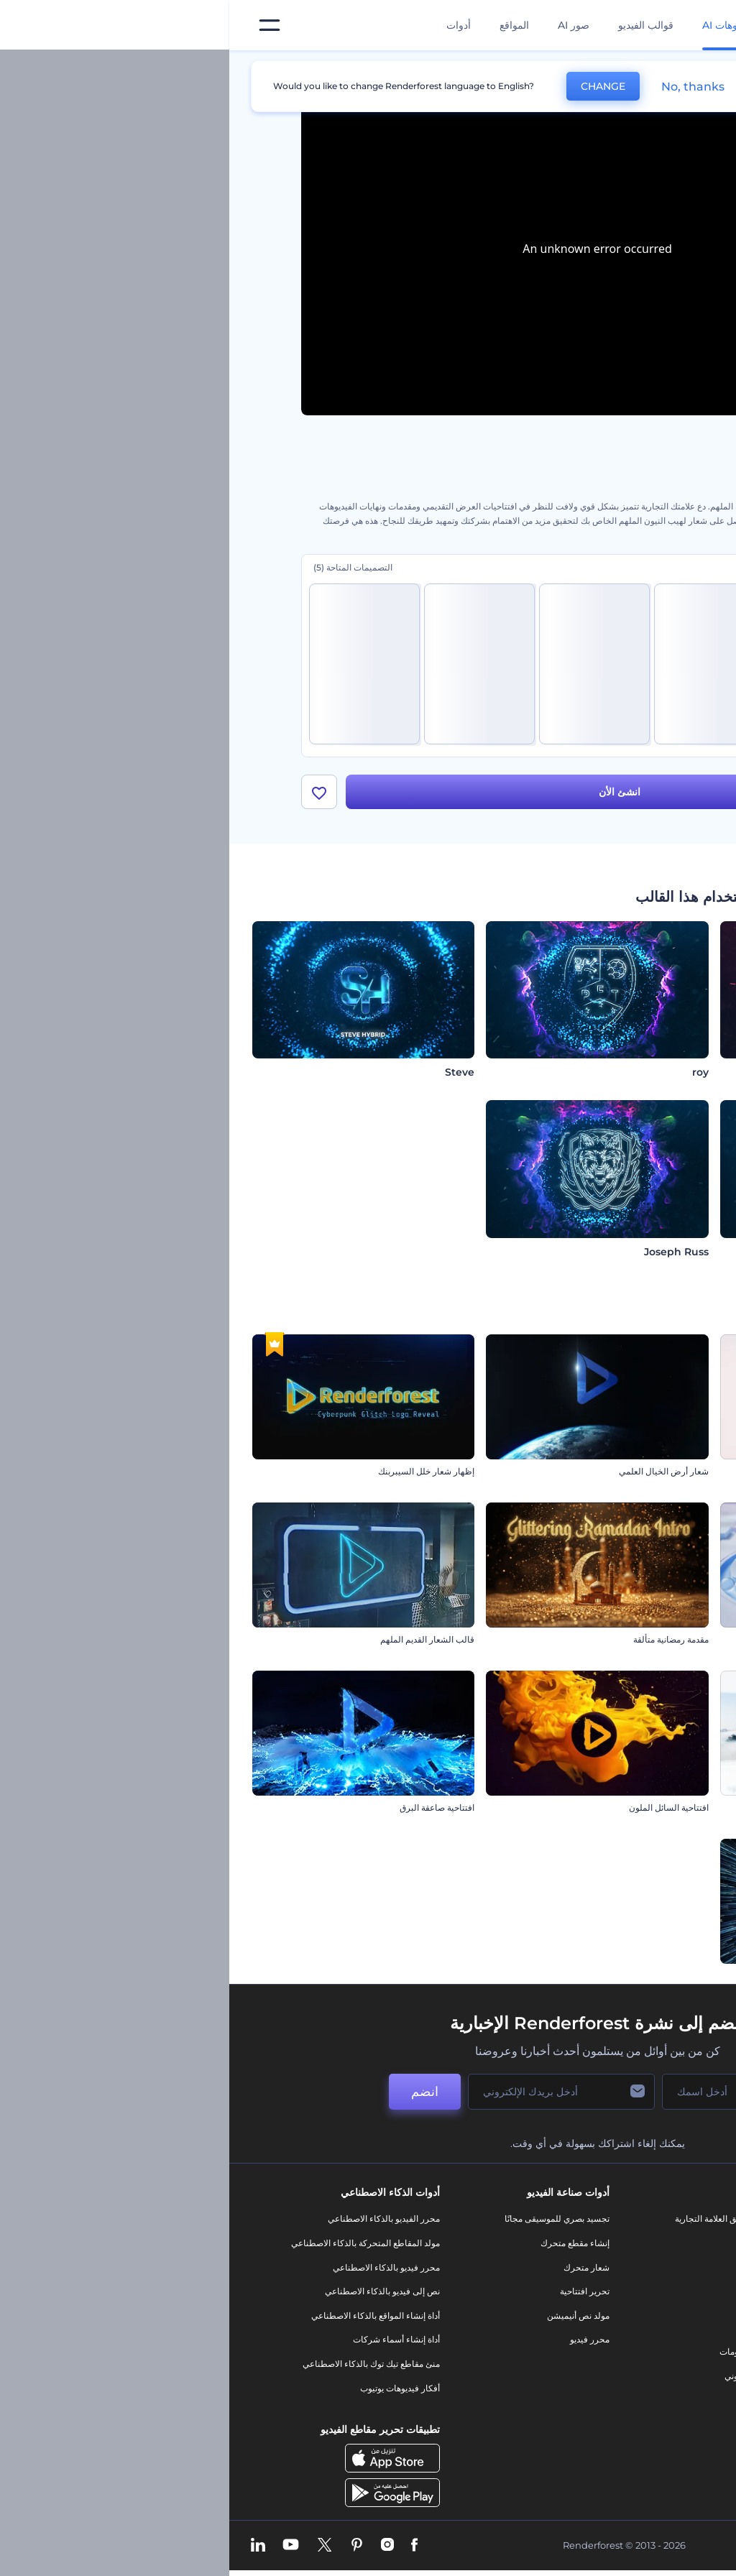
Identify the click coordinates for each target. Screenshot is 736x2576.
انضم (195, 2092)
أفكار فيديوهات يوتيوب (171, 2388)
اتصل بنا (660, 2243)
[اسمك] (504, 2092)
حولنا (665, 2219)
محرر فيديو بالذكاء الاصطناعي (157, 2267)
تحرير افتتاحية (355, 2291)
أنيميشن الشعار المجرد (671, 1472)
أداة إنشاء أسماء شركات (167, 2340)
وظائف (661, 2267)
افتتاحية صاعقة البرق (207, 1808)
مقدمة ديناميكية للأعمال (671, 1808)
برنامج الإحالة (650, 2315)
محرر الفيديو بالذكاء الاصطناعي (154, 2219)
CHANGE (373, 86)
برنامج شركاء (650, 2412)
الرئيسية (649, 67)
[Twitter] (95, 2546)
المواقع (285, 25)
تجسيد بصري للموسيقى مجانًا (327, 2219)
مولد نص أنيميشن (349, 2315)
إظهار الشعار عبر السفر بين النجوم (650, 1976)
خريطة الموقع (649, 2388)
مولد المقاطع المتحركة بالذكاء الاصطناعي (136, 2243)
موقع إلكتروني (520, 2375)
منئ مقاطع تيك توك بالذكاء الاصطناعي (142, 2364)
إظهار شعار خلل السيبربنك (197, 1472)
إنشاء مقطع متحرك (345, 2243)
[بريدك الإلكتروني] (332, 2092)
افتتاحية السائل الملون (439, 1808)
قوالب (599, 67)
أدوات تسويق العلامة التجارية (496, 2219)
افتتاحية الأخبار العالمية (672, 1640)
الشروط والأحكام (643, 2364)
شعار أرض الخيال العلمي (434, 1472)
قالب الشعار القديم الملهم (198, 1640)
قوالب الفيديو (416, 25)
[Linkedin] (29, 2546)
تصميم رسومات (518, 2352)
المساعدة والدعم (643, 2291)
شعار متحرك (357, 2267)
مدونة (536, 2243)
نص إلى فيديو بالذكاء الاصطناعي (153, 2291)
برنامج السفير (649, 2436)
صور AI (344, 25)
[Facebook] (185, 2546)
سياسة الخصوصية (642, 2340)
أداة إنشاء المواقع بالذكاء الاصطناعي (146, 2315)
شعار (537, 2327)
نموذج (535, 2400)
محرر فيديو (360, 2340)
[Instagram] (158, 2546)
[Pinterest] (127, 2546)
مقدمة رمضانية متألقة (441, 1640)
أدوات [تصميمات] (229, 25)
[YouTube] (61, 2546)
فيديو (537, 2303)
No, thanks (463, 86)
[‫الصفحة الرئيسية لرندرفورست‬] (702, 25)
